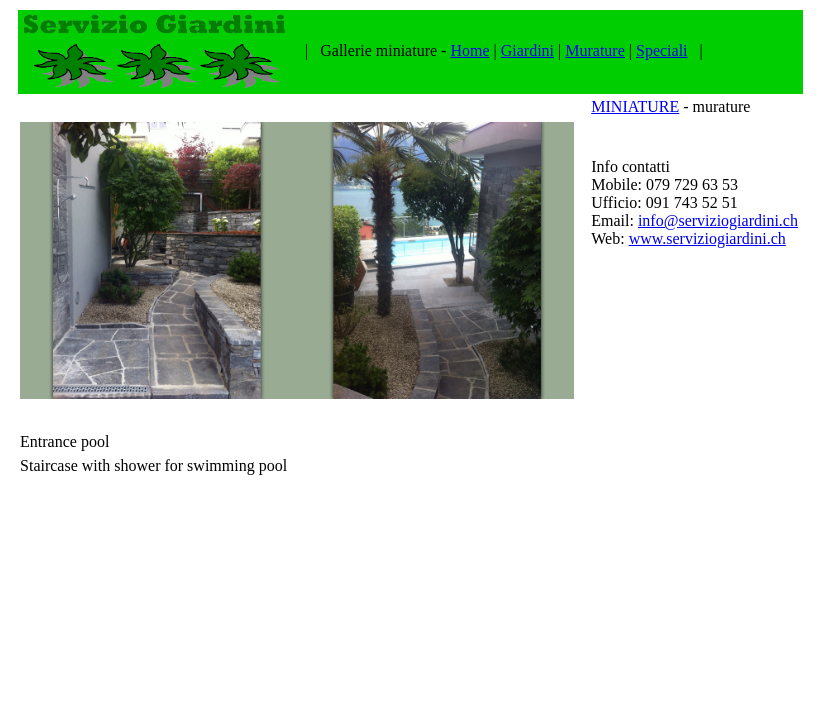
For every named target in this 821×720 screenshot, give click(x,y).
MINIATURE (635, 106)
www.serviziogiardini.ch (707, 238)
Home (469, 50)
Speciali (662, 50)
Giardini (527, 50)
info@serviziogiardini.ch (718, 220)
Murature (595, 50)
